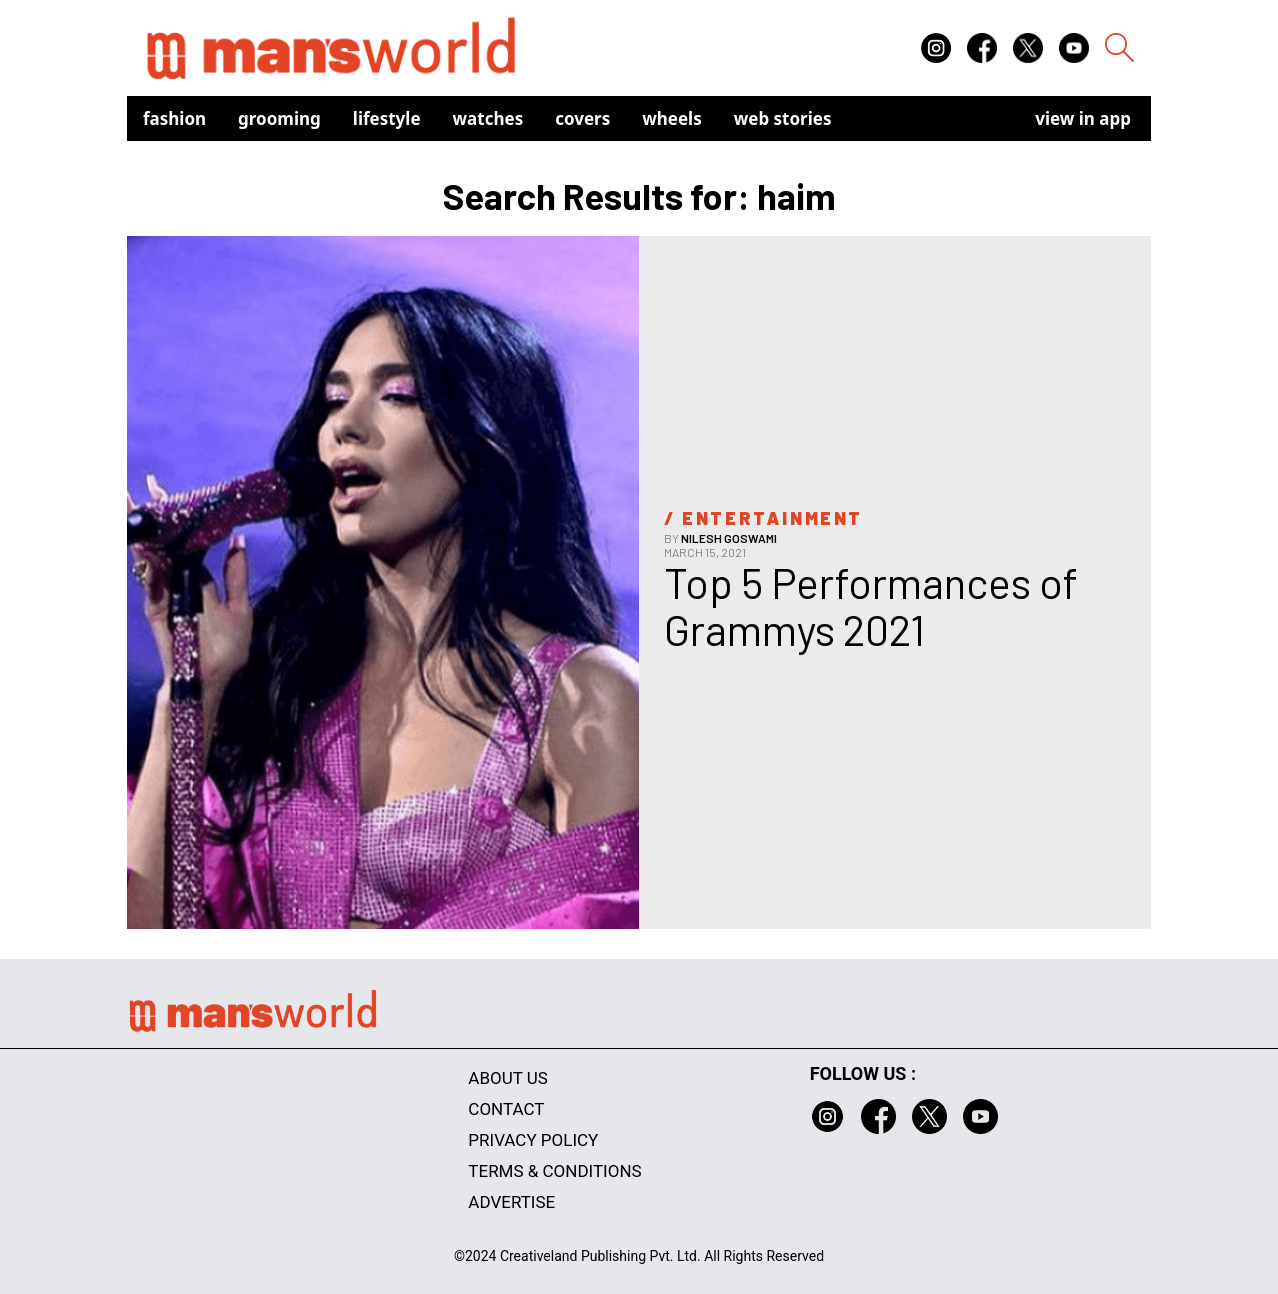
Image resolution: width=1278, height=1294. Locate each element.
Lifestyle (387, 118)
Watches (488, 118)
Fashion (174, 118)
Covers (582, 118)
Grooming (279, 118)
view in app (1083, 118)
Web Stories (783, 118)
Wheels (672, 118)
